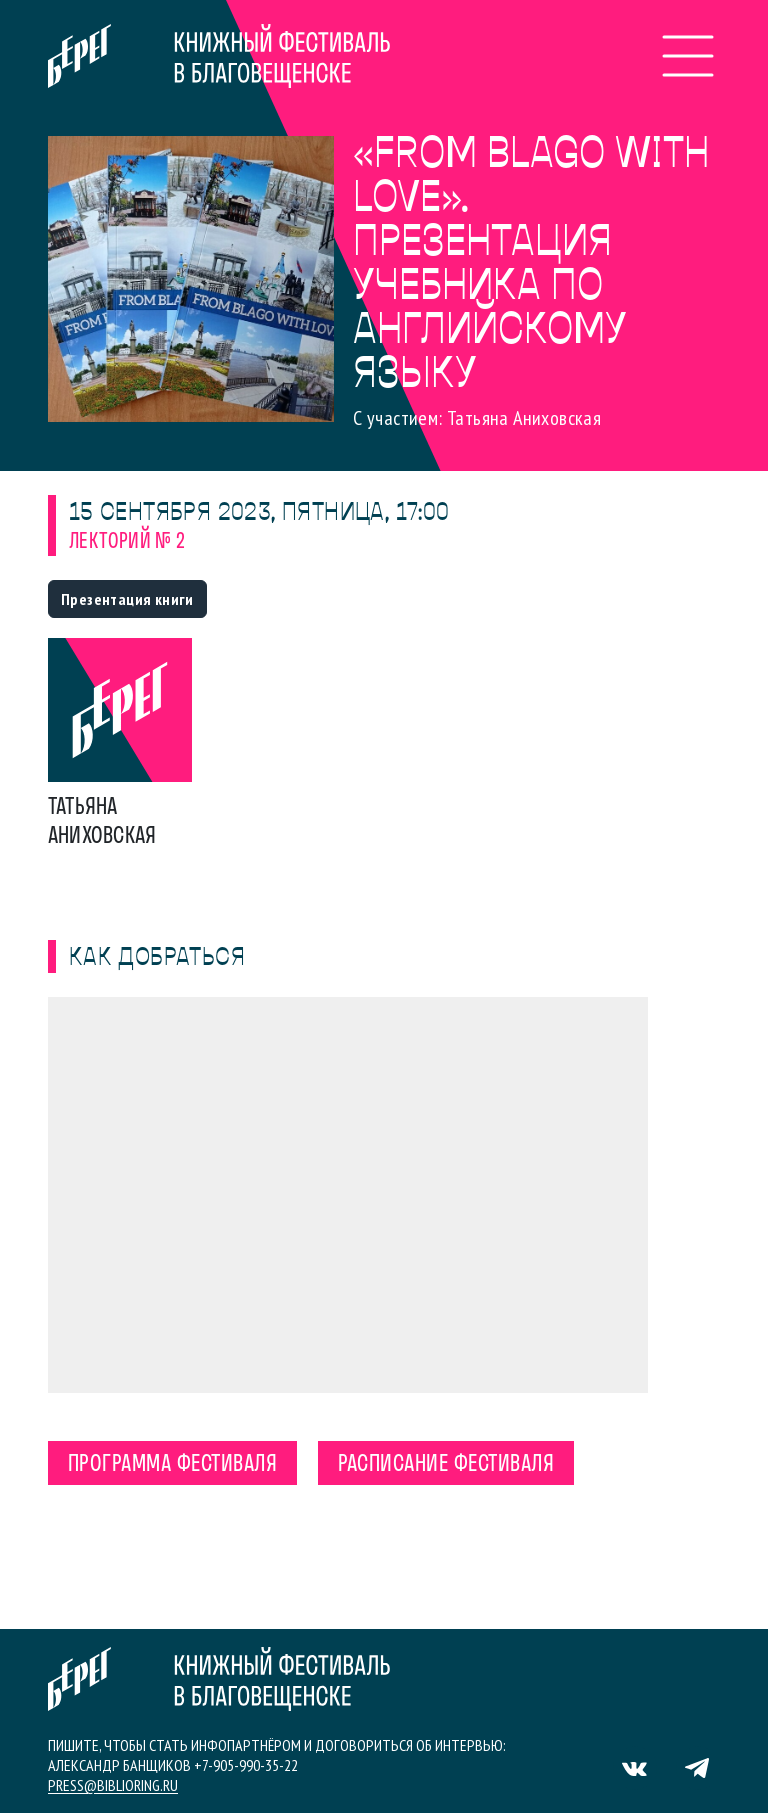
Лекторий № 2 (127, 542)
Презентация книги (127, 599)
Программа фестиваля (172, 1465)
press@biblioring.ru (113, 1785)
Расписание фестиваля (446, 1465)
